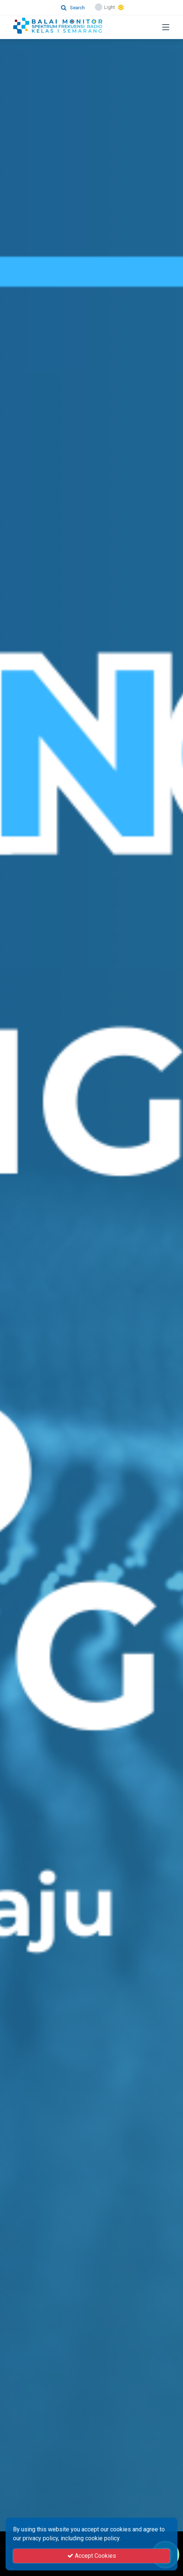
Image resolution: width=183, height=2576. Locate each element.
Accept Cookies (91, 2555)
